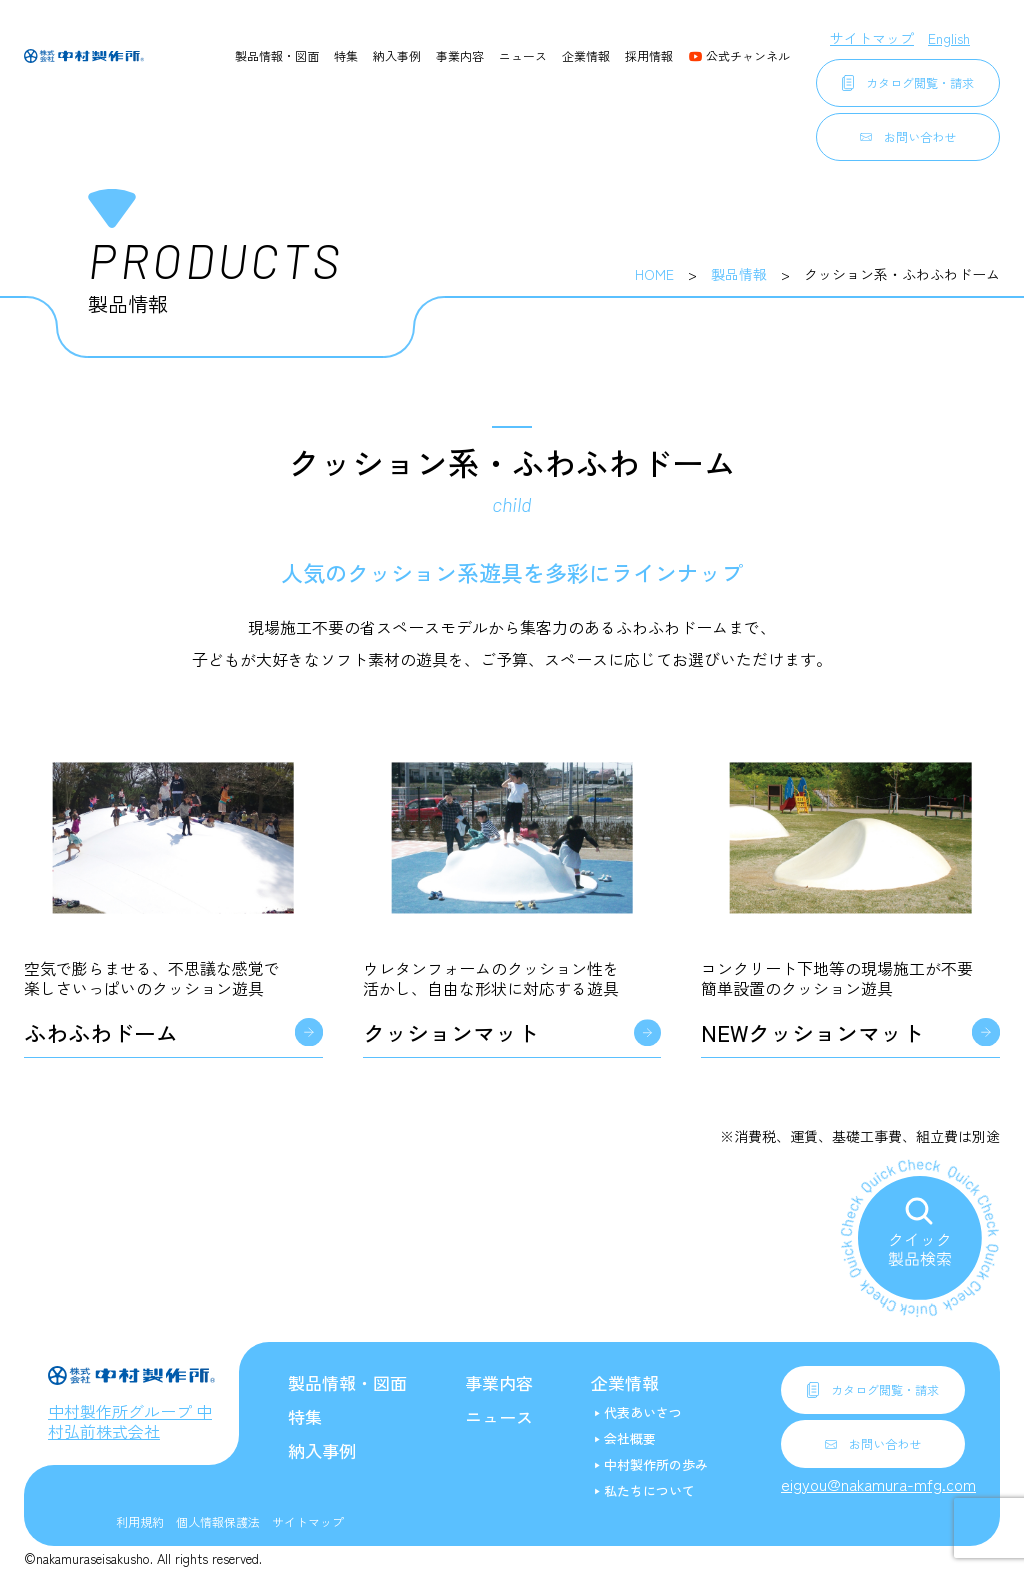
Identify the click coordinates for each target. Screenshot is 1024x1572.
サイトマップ (872, 38)
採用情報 (649, 55)
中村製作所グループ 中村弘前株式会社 (130, 1421)
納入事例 (397, 55)
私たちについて (649, 1490)
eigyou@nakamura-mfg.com (878, 1484)
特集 (346, 55)
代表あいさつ (643, 1412)
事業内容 (460, 55)
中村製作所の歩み (656, 1464)
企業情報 (586, 55)
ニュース (523, 55)
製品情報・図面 (277, 55)
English (949, 38)
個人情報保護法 (218, 1521)
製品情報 (739, 274)
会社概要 (630, 1438)
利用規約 (140, 1521)
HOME (654, 274)
